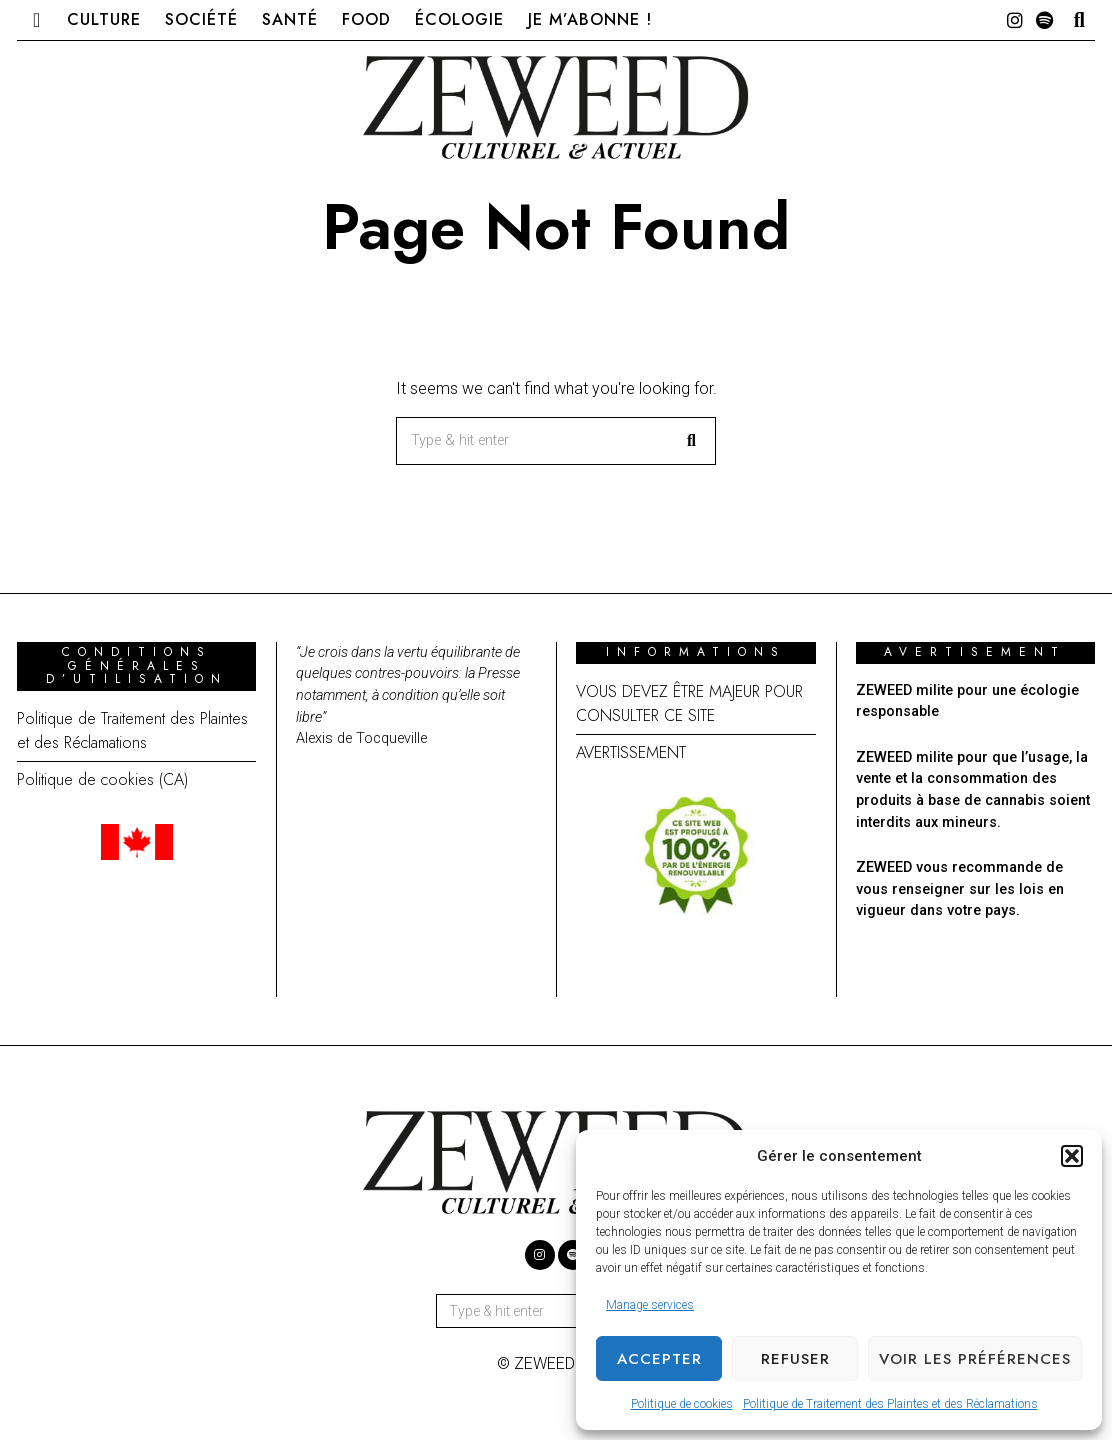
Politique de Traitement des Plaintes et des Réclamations (890, 1404)
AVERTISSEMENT (631, 752)
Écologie (459, 19)
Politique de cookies (682, 1404)
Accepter (659, 1359)
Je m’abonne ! (590, 19)
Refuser (795, 1359)
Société (201, 19)
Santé (290, 19)
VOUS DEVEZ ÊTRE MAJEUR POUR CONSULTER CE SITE (689, 703)
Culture (104, 19)
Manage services (650, 1305)
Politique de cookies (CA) (102, 779)
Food (366, 19)
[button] (1072, 1156)
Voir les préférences (975, 1359)
